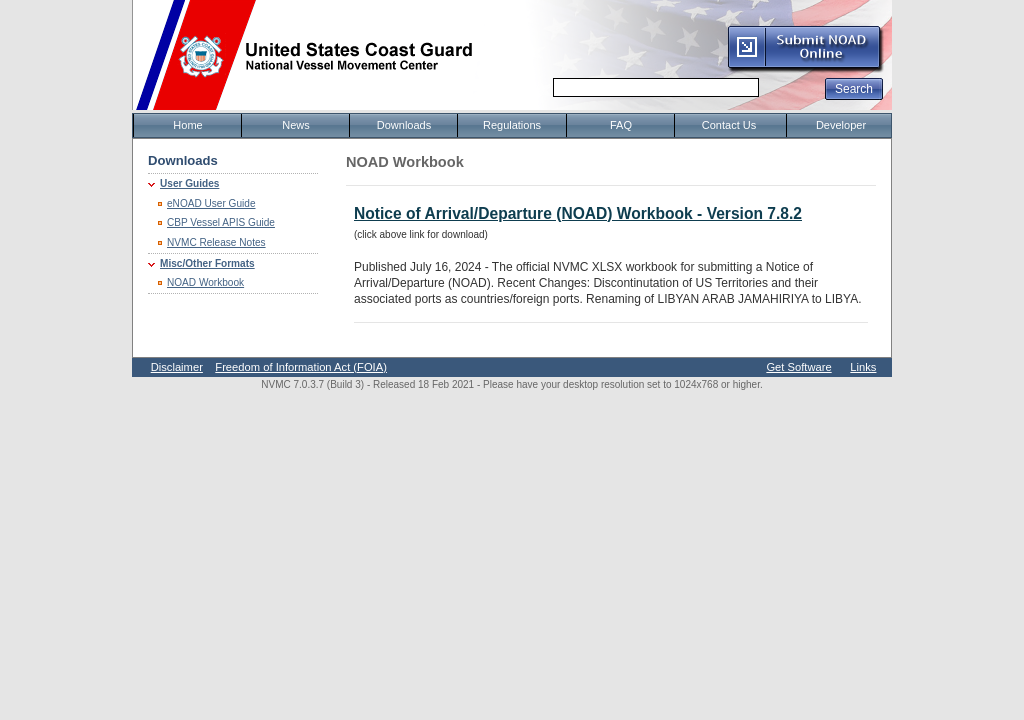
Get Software (798, 367)
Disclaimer (177, 367)
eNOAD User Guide (211, 203)
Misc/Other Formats (207, 263)
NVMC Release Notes (216, 242)
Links (863, 367)
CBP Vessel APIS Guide (221, 222)
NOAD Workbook (205, 282)
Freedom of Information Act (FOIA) (301, 367)
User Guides (189, 183)
